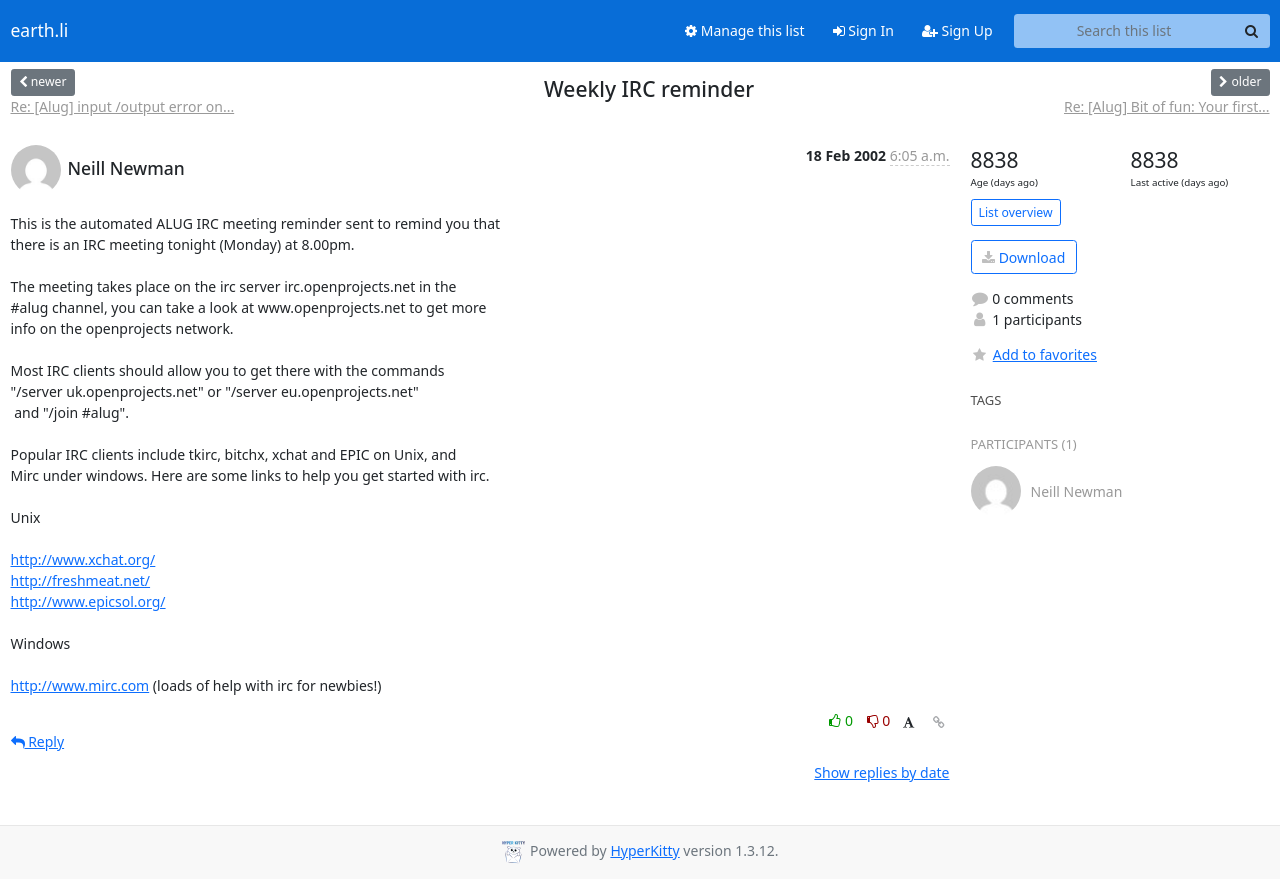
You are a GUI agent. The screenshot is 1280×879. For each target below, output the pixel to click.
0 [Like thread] (842, 720)
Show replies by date (881, 772)
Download (1023, 257)
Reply (38, 741)
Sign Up (957, 30)
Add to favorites (1034, 354)
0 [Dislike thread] (879, 720)
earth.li (40, 31)
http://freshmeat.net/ (81, 580)
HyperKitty (644, 850)
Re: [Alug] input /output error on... (123, 106)
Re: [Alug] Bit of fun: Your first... (1167, 106)
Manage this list (745, 30)
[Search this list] (1124, 31)
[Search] (1252, 31)
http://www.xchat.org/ (83, 559)
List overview (1016, 212)
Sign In (863, 30)
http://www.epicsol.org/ (88, 601)
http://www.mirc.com (80, 685)
